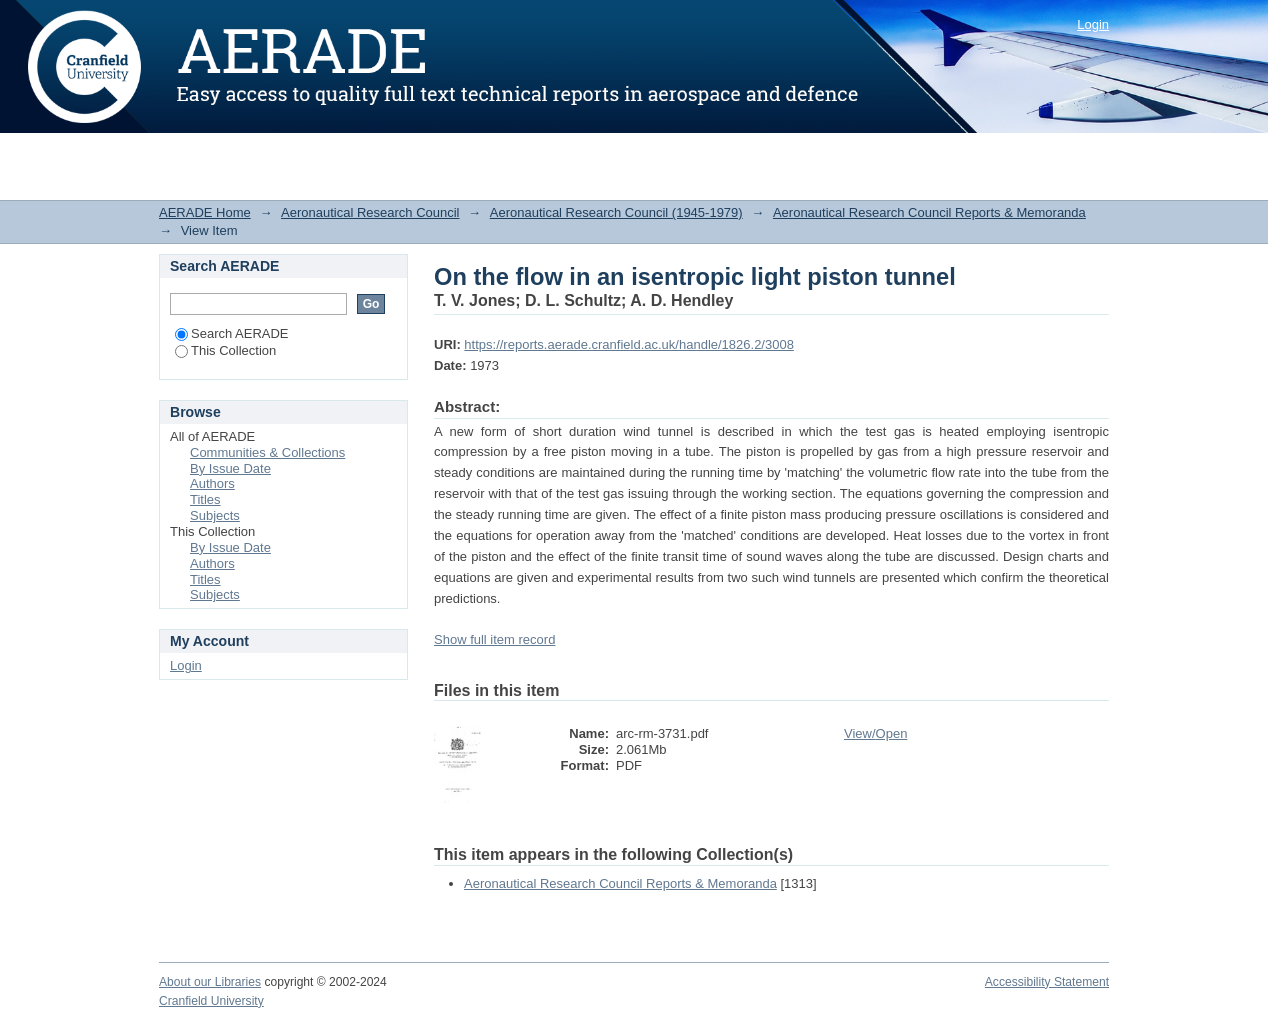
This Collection (225, 350)
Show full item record (494, 639)
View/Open (875, 733)
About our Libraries (210, 982)
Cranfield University (211, 1001)
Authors (212, 483)
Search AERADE (232, 333)
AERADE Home (205, 212)
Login (1093, 24)
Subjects (215, 515)
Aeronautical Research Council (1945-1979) (616, 212)
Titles (205, 499)
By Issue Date (230, 468)
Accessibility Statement (1047, 982)
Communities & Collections (267, 452)
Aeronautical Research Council (370, 212)
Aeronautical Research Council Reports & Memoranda (929, 212)
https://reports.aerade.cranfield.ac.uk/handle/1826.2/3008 (629, 344)
